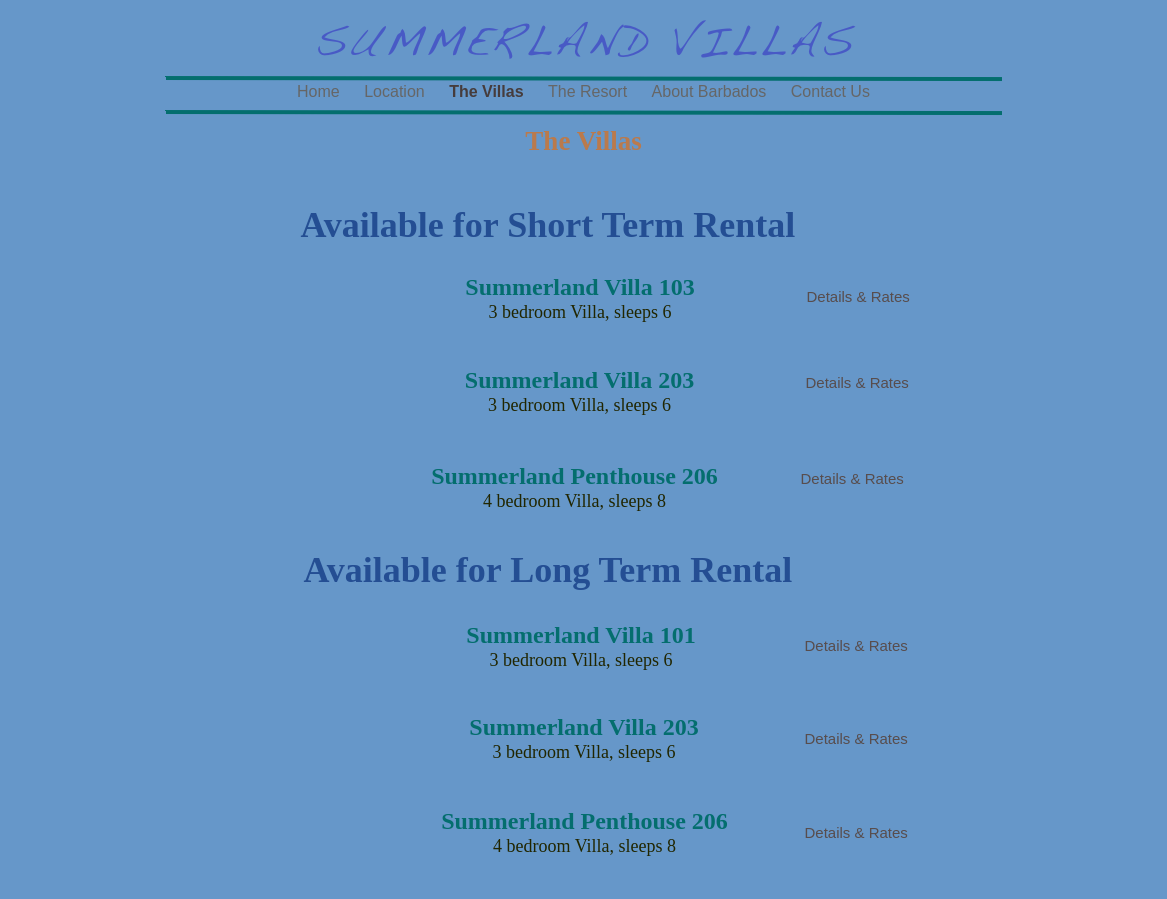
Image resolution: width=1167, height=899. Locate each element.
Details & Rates (858, 296)
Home (320, 91)
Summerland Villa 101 (580, 635)
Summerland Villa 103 (579, 287)
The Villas (488, 91)
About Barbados (711, 91)
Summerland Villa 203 (583, 727)
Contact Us (830, 91)
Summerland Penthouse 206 (584, 821)
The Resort (590, 91)
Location (396, 91)
